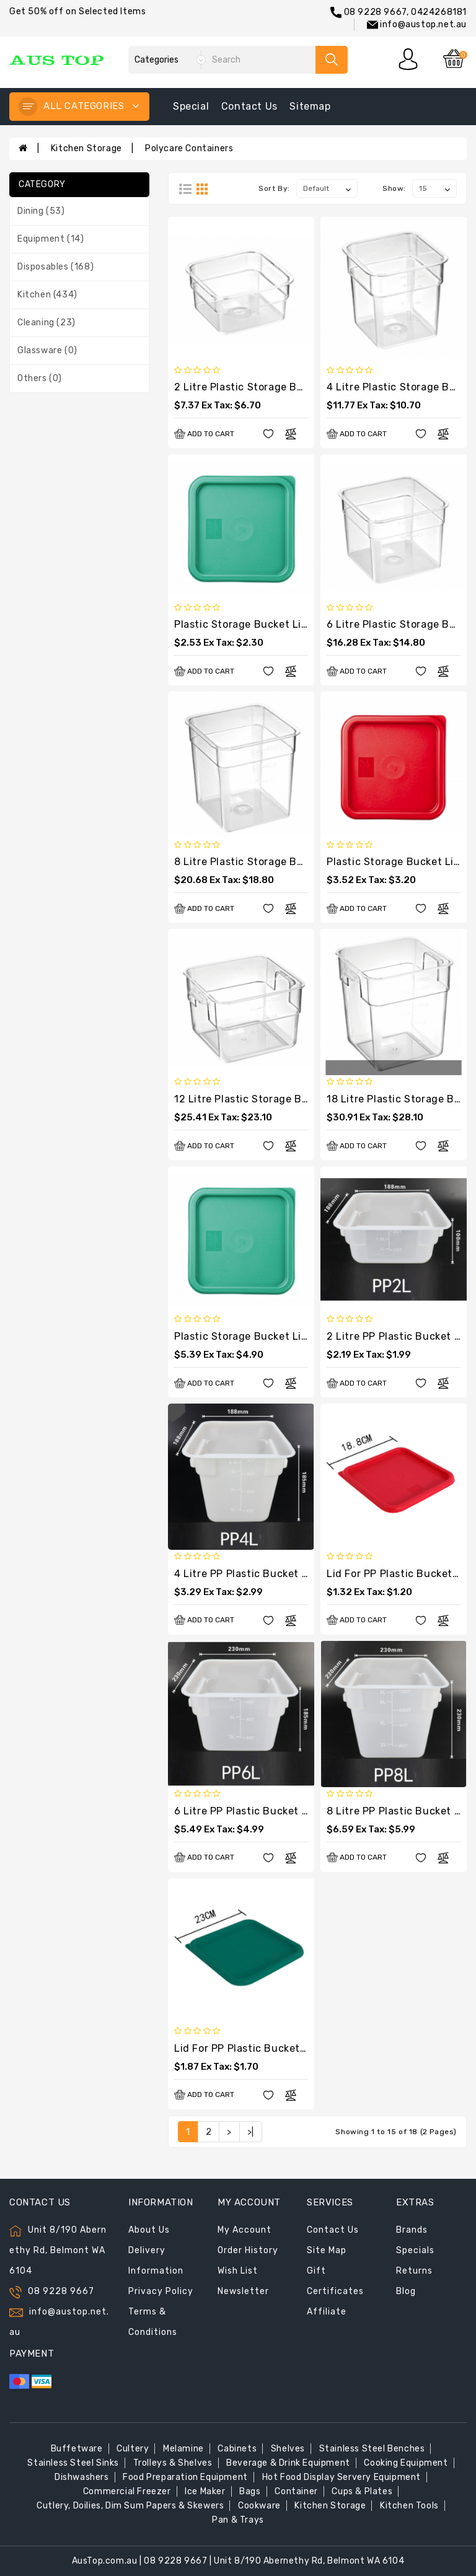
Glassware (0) (47, 350)
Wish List (238, 2271)
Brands (412, 2230)
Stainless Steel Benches (372, 2448)
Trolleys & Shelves (173, 2463)
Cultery (133, 2448)
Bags (249, 2491)
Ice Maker (205, 2491)
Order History (248, 2250)
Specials (415, 2250)
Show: (394, 188)
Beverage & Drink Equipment (288, 2463)
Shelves (288, 2448)
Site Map (326, 2250)
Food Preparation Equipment (185, 2477)
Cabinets (237, 2448)
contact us (249, 106)
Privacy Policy (160, 2291)
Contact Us (333, 2230)
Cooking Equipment (405, 2463)
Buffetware (77, 2448)
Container (296, 2491)
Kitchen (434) (47, 294)
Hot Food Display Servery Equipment (341, 2477)
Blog (406, 2291)
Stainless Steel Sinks (73, 2463)
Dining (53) (41, 211)
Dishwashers (82, 2477)
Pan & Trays (238, 2520)
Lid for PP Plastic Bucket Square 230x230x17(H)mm (304, 2048)
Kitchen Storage (86, 148)
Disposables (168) (55, 267)
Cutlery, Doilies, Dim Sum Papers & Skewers (130, 2505)
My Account (244, 2230)
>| (250, 2132)
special (191, 106)
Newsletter (243, 2291)
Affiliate (326, 2311)
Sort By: (274, 188)
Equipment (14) (50, 239)
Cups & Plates (362, 2491)
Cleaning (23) (46, 322)
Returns (414, 2271)
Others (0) (39, 378)
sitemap (309, 106)
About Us (149, 2230)
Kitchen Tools (409, 2505)
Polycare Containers (189, 148)
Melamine (183, 2448)
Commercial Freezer (127, 2491)
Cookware (259, 2505)
